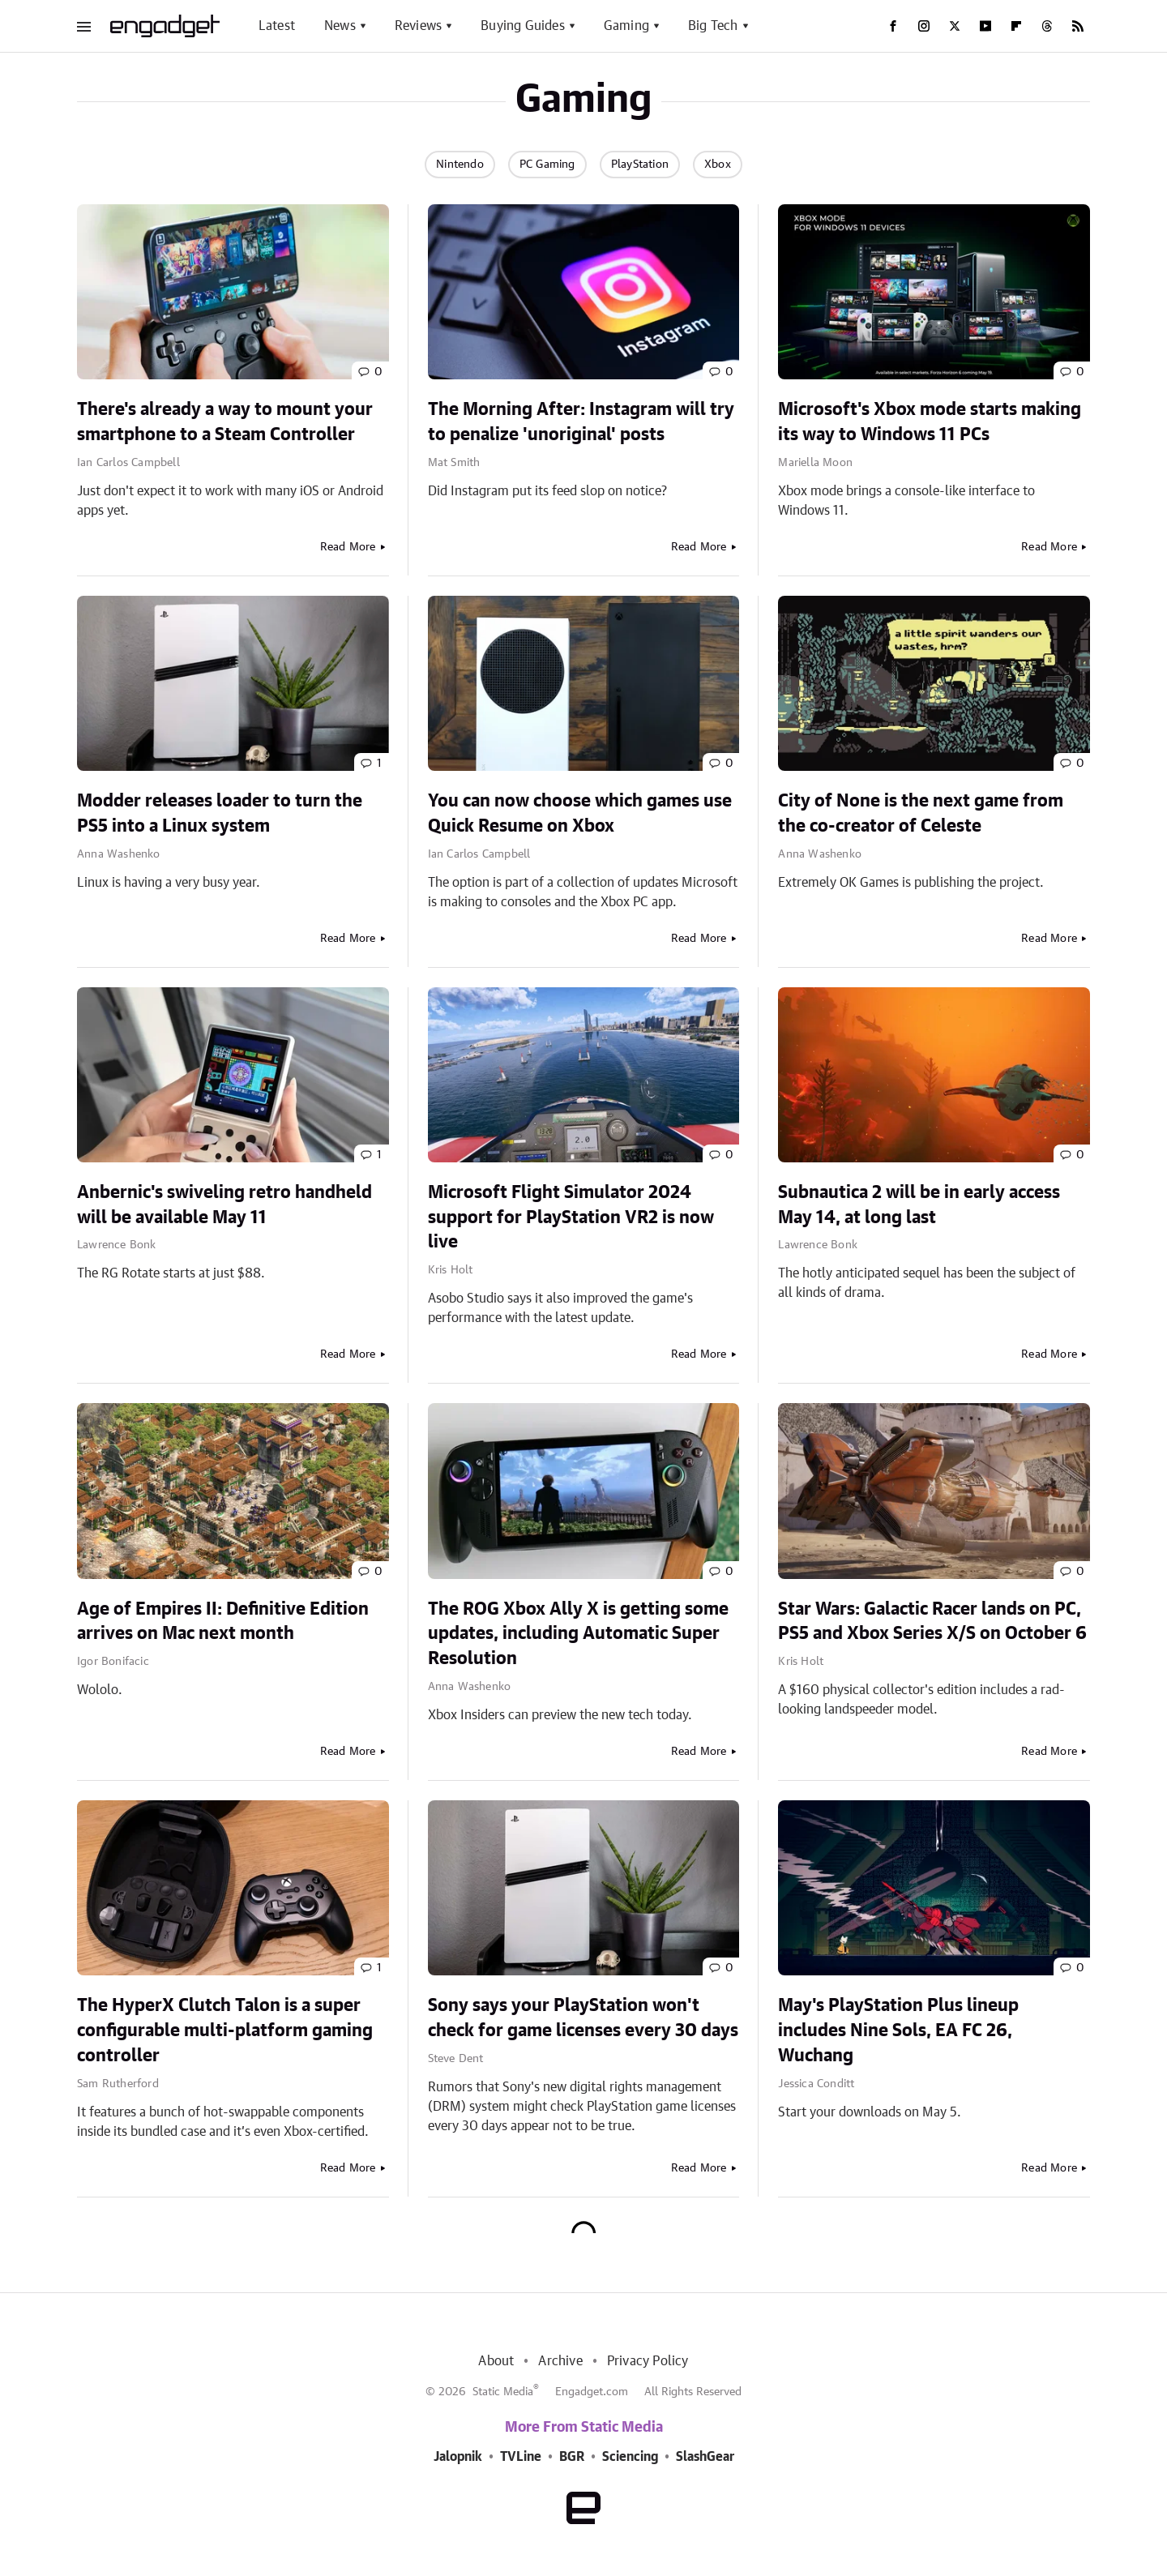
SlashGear (705, 2456)
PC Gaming (547, 164)
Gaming (626, 25)
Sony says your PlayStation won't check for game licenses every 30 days (583, 2017)
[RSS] (1078, 26)
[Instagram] (924, 26)
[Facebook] (893, 26)
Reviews (418, 25)
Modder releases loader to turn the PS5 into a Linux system (219, 813)
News (340, 25)
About (496, 2361)
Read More (348, 547)
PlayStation (640, 164)
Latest (277, 25)
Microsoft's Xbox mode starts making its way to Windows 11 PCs (929, 421)
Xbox (717, 164)
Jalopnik (458, 2456)
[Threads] (1047, 26)
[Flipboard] (1016, 26)
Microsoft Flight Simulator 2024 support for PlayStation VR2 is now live (571, 1217)
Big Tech (713, 25)
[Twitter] (955, 26)
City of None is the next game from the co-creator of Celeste (920, 813)
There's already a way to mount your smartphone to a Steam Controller (225, 421)
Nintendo (460, 164)
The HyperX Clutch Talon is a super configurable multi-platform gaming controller (225, 2030)
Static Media (502, 2392)
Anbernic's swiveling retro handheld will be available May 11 (224, 1204)
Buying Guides (523, 25)
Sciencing (630, 2456)
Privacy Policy (648, 2361)
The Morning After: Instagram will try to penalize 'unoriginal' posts (581, 421)
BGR (571, 2456)
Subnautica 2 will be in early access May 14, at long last (919, 1204)
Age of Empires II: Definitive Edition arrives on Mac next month (223, 1621)
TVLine (520, 2456)
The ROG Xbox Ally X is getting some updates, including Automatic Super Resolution (578, 1634)
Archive (560, 2361)
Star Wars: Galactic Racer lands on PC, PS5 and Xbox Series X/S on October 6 (932, 1621)
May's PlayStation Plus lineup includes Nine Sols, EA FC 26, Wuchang (898, 2030)
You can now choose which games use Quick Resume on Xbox (580, 813)
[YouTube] (985, 26)
